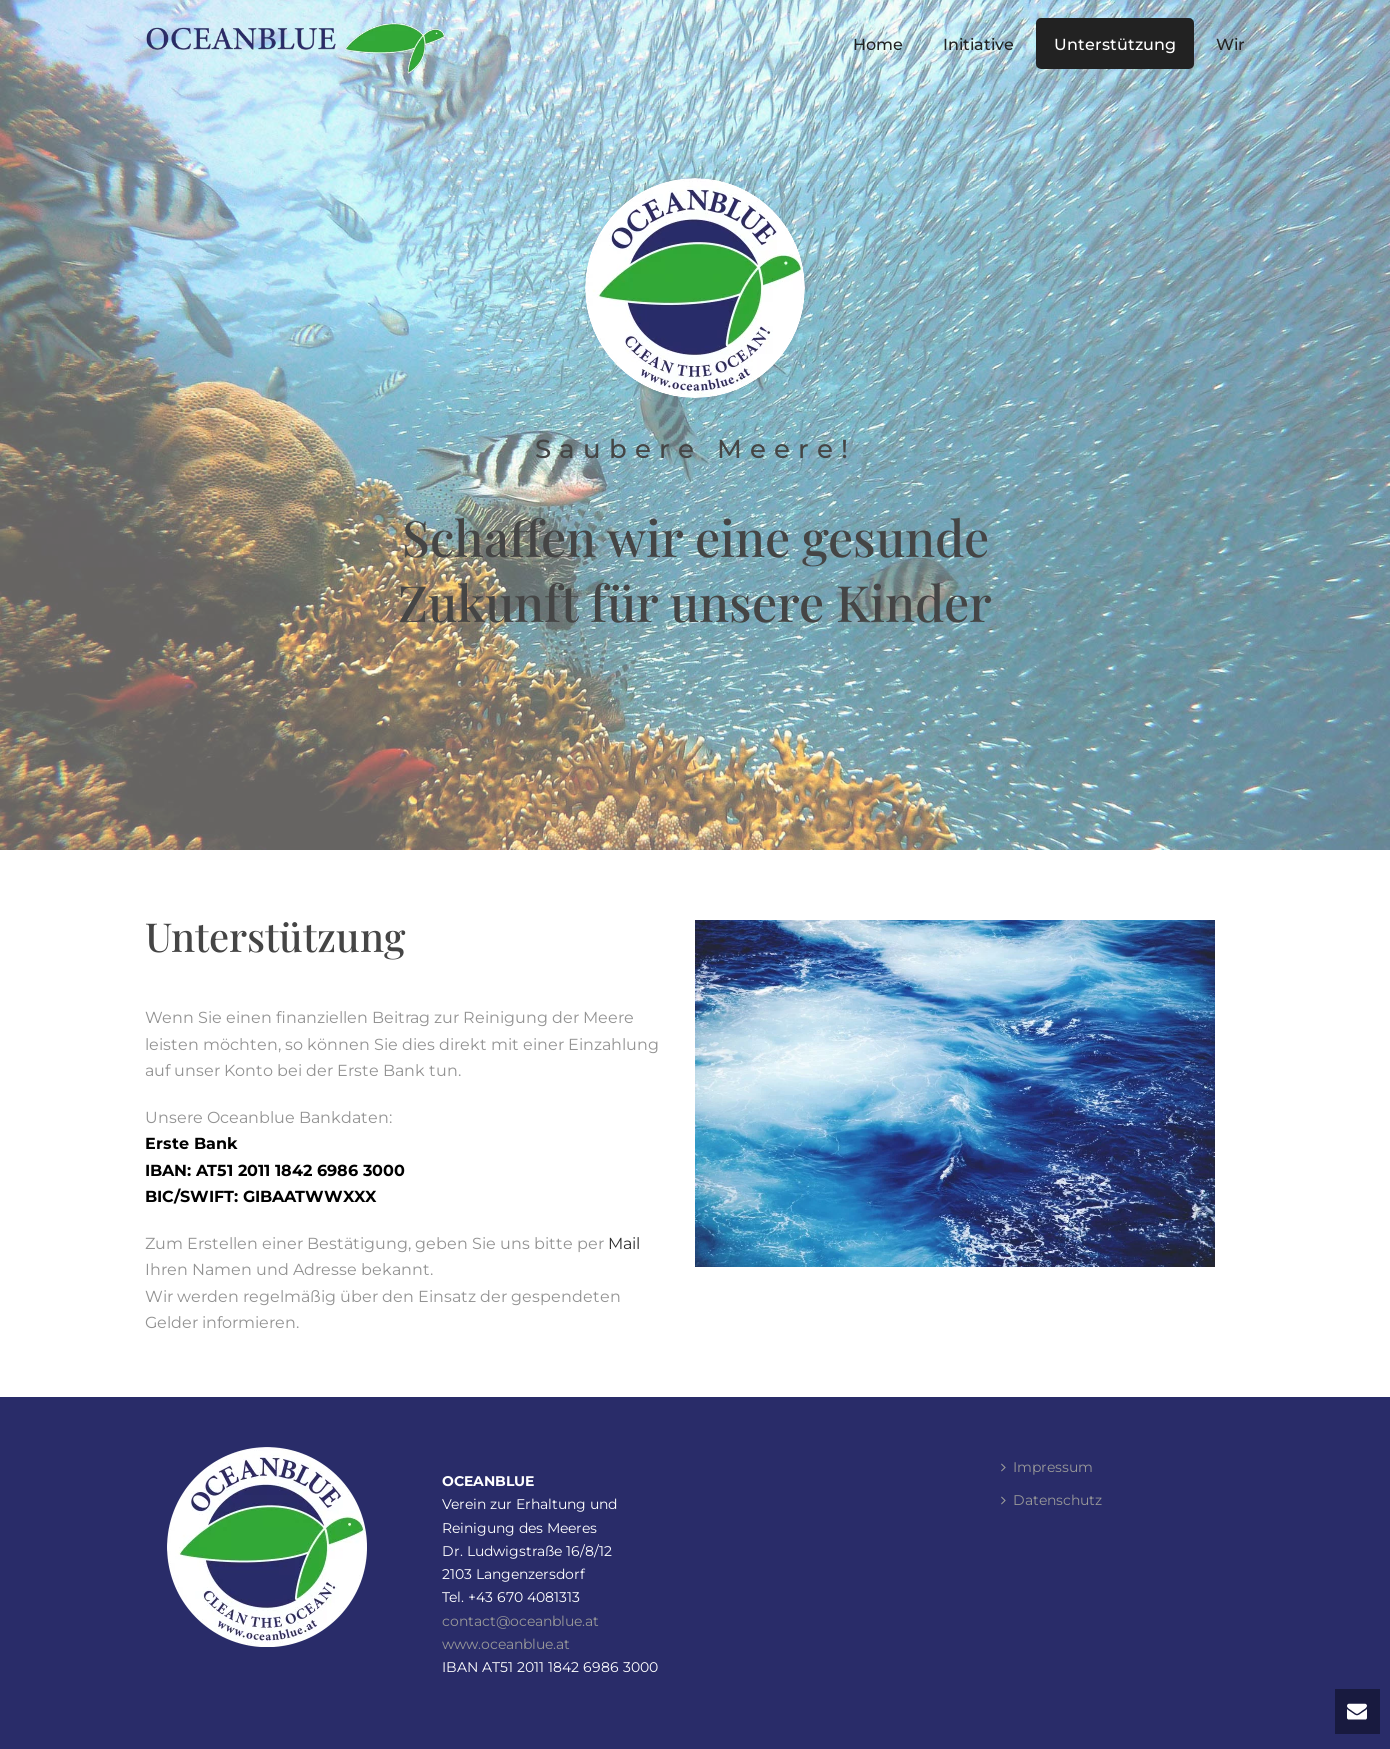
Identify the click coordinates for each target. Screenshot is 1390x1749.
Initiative (978, 44)
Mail (624, 1243)
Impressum (1047, 1467)
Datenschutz (1051, 1500)
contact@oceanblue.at (520, 1621)
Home (878, 44)
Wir (1230, 44)
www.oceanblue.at (506, 1644)
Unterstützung (1115, 44)
